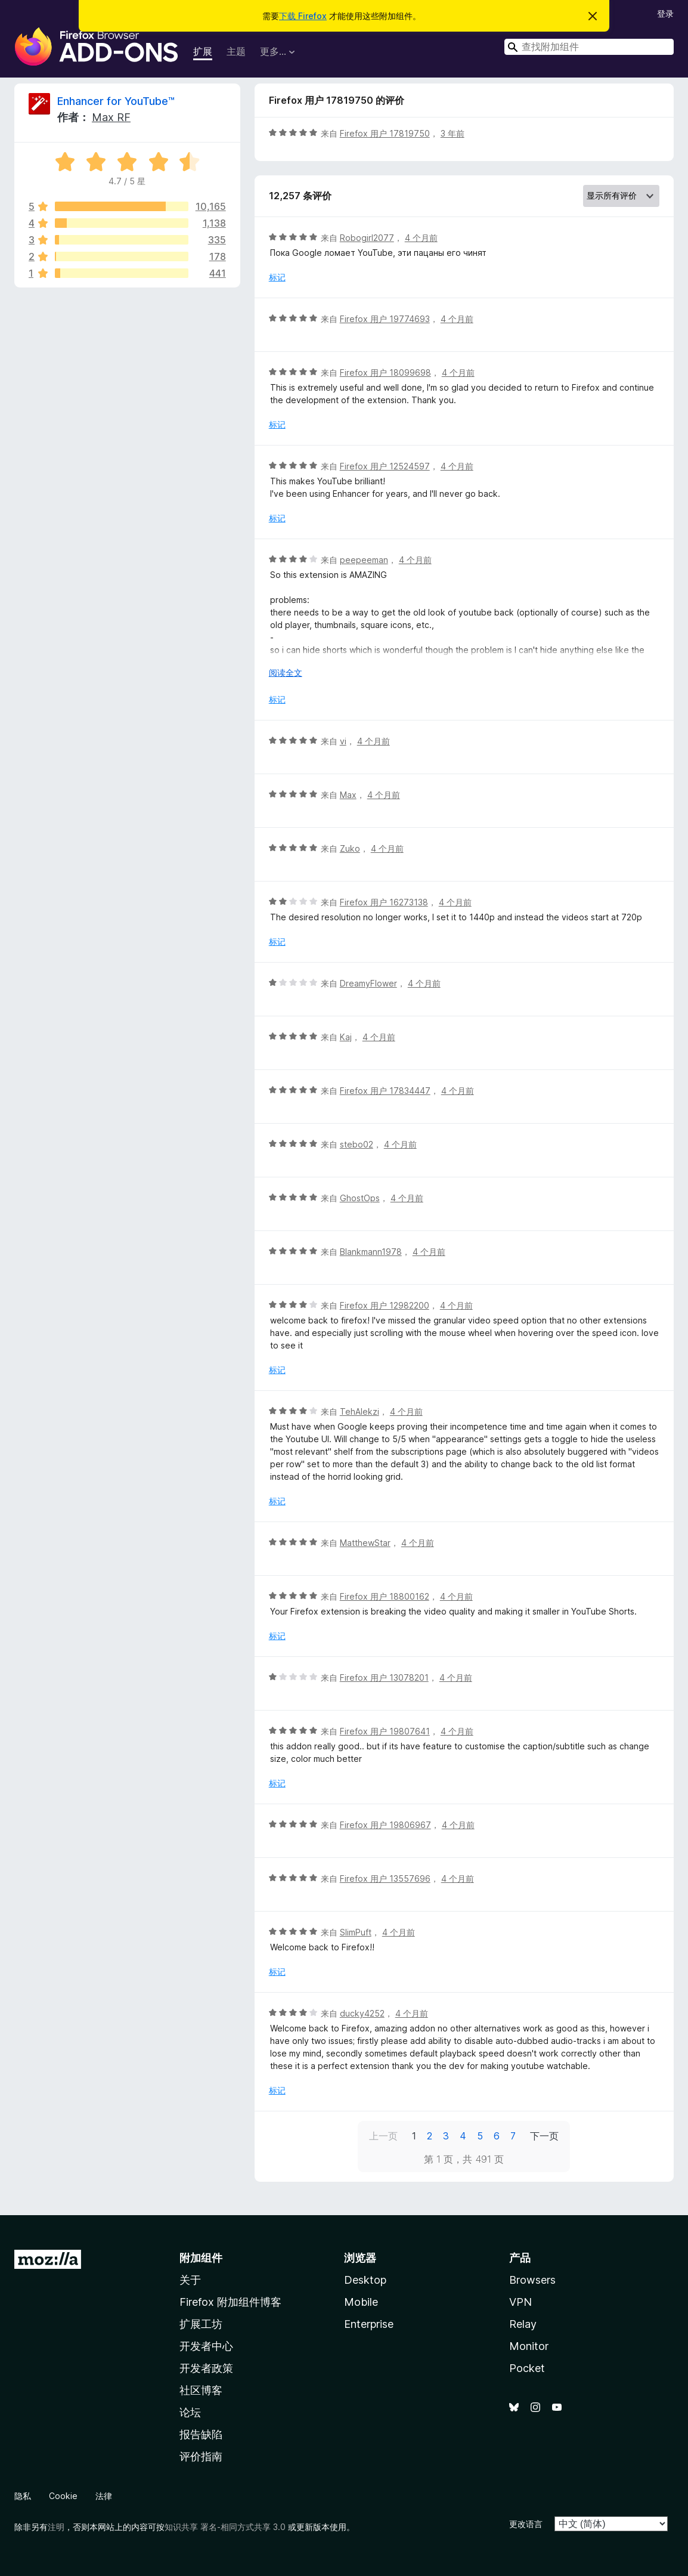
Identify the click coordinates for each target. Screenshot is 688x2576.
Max (348, 795)
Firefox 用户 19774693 (385, 319)
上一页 (383, 2136)
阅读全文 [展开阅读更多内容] (285, 672)
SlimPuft (355, 1932)
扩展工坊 (200, 2324)
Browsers (532, 2280)
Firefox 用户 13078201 (384, 1677)
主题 (236, 51)
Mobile (361, 2302)
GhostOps (360, 1198)
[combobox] (589, 47)
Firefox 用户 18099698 (385, 372)
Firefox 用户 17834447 (385, 1091)
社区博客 (200, 2390)
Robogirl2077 (367, 238)
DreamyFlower (368, 983)
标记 (277, 277)
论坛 (190, 2412)
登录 (665, 13)
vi (343, 741)
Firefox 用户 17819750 (385, 133)
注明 (56, 2527)
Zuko (350, 848)
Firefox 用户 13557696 (385, 1878)
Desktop (365, 2280)
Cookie (63, 2496)
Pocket (527, 2368)
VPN (520, 2302)
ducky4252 (362, 2013)
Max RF (111, 117)
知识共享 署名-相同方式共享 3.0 (225, 2527)
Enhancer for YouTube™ (116, 101)
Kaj (346, 1037)
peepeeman (364, 560)
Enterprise (368, 2324)
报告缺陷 (200, 2434)
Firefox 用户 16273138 (384, 902)
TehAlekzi (359, 1411)
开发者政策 (206, 2368)
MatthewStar (365, 1543)
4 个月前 (421, 238)
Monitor (528, 2346)
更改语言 (526, 2524)
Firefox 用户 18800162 (384, 1596)
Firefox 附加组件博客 (230, 2302)
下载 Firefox (303, 16)
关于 (190, 2280)
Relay (523, 2324)
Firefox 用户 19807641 (385, 1731)
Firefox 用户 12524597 (385, 466)
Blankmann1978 (371, 1252)
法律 (103, 2496)
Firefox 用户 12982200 (384, 1305)
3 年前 (452, 133)
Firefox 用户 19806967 (385, 1825)
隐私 (22, 2496)
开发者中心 (206, 2346)
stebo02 (356, 1144)
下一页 (544, 2136)
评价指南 (200, 2456)
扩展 (202, 51)
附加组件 (200, 2258)
